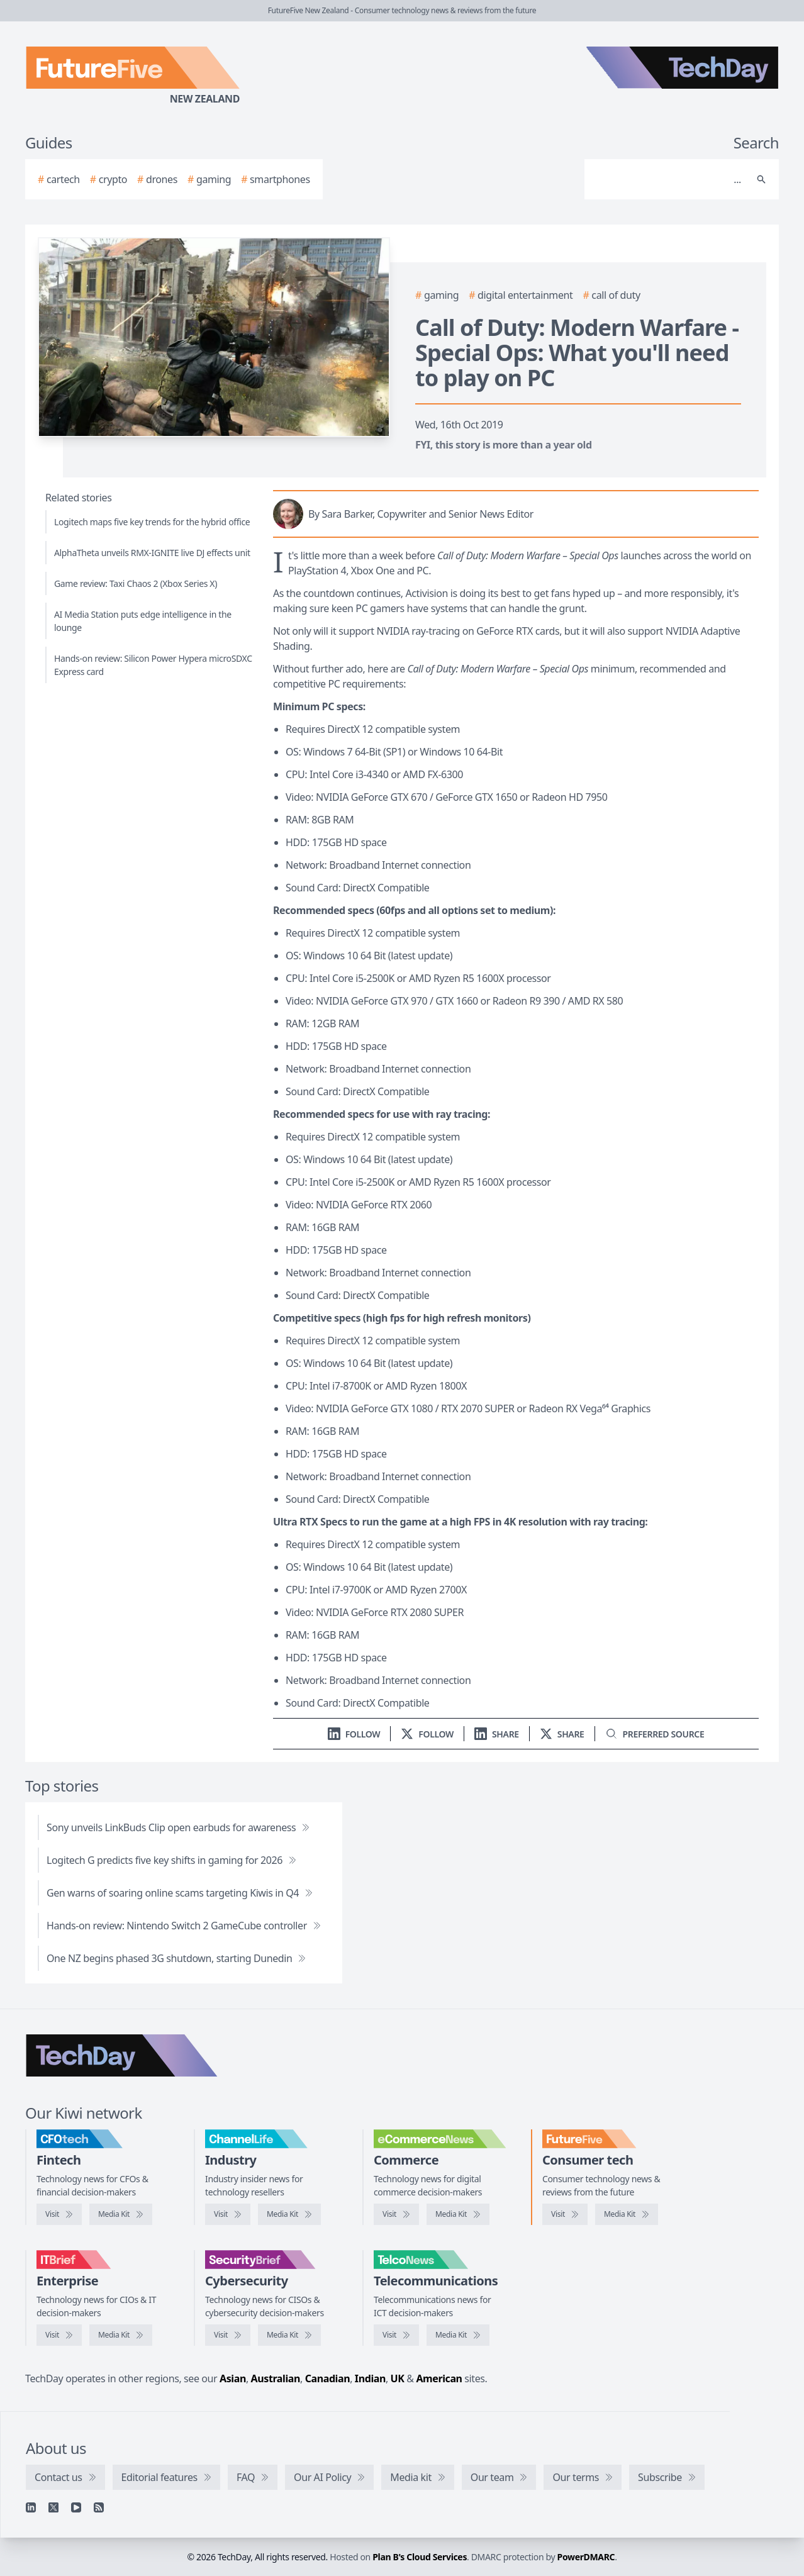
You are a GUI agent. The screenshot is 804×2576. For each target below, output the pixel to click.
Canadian (327, 2378)
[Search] (669, 179)
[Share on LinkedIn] (496, 1734)
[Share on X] (562, 1734)
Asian (233, 2378)
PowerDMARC (586, 2557)
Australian (275, 2378)
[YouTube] (76, 2507)
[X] (53, 2507)
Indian (370, 2378)
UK (398, 2378)
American (439, 2378)
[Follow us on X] (427, 1734)
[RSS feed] (99, 2507)
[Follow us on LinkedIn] (354, 1734)
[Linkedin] (31, 2507)
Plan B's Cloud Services (419, 2557)
